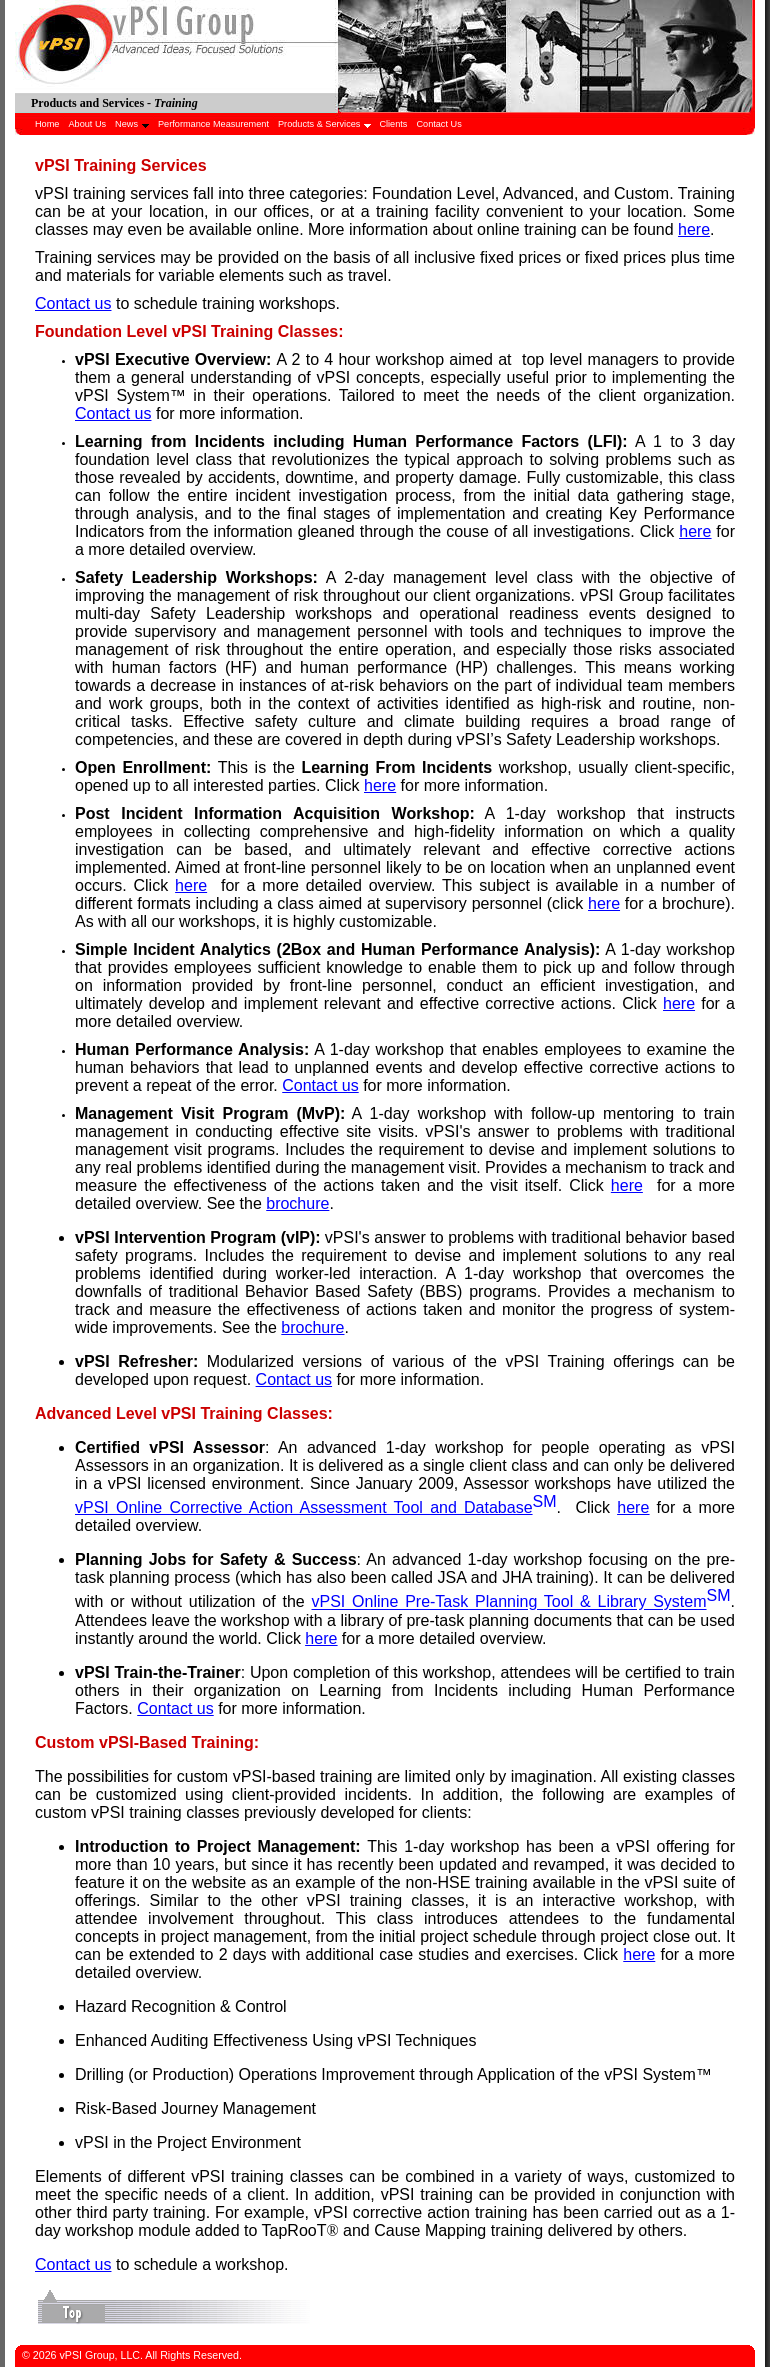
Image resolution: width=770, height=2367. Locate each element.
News (132, 124)
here (694, 229)
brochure (297, 1203)
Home (47, 124)
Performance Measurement (213, 124)
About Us (87, 124)
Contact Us (438, 124)
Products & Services (324, 124)
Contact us (73, 303)
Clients (393, 124)
